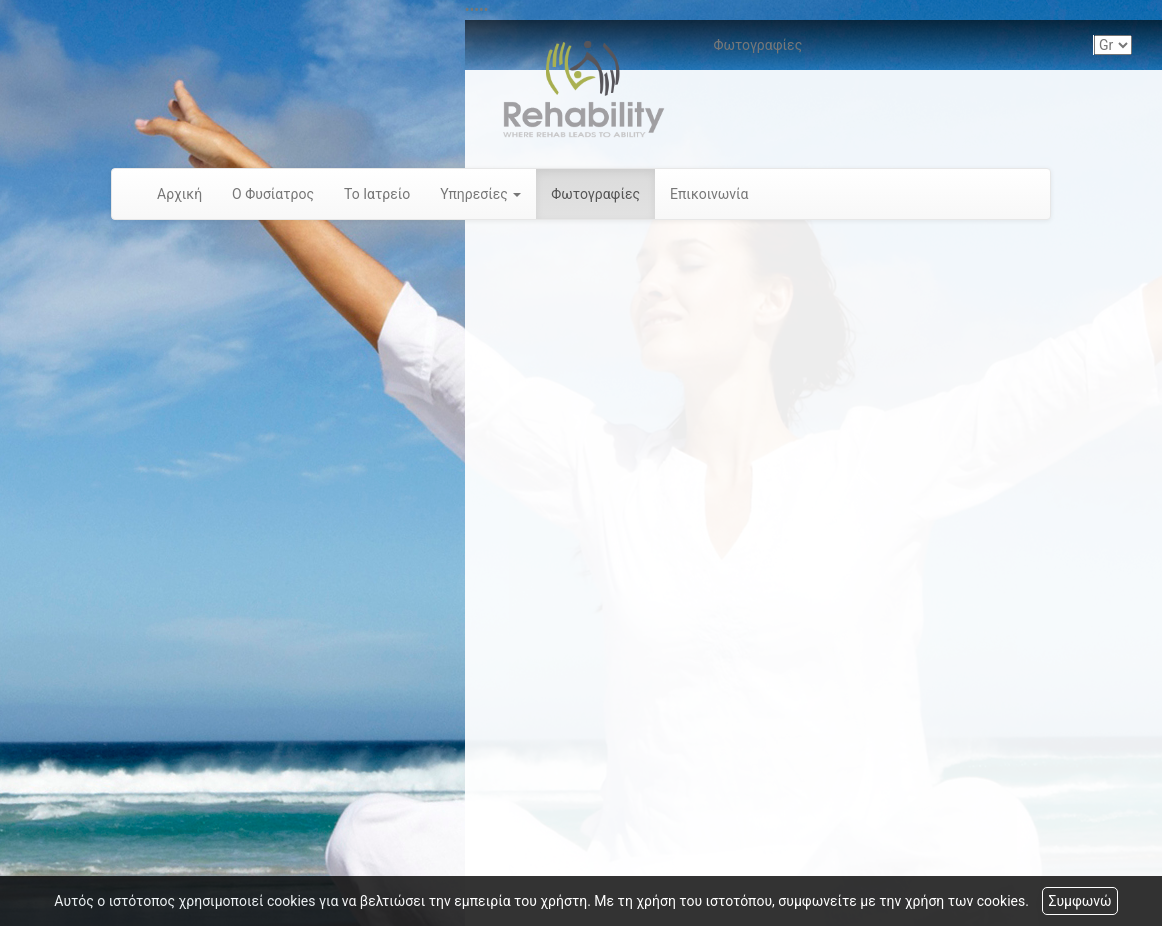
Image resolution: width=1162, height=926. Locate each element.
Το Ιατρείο (377, 194)
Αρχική (179, 194)
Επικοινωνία (709, 194)
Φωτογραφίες (595, 194)
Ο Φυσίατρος (273, 194)
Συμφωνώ (1079, 901)
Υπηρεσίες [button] (480, 194)
